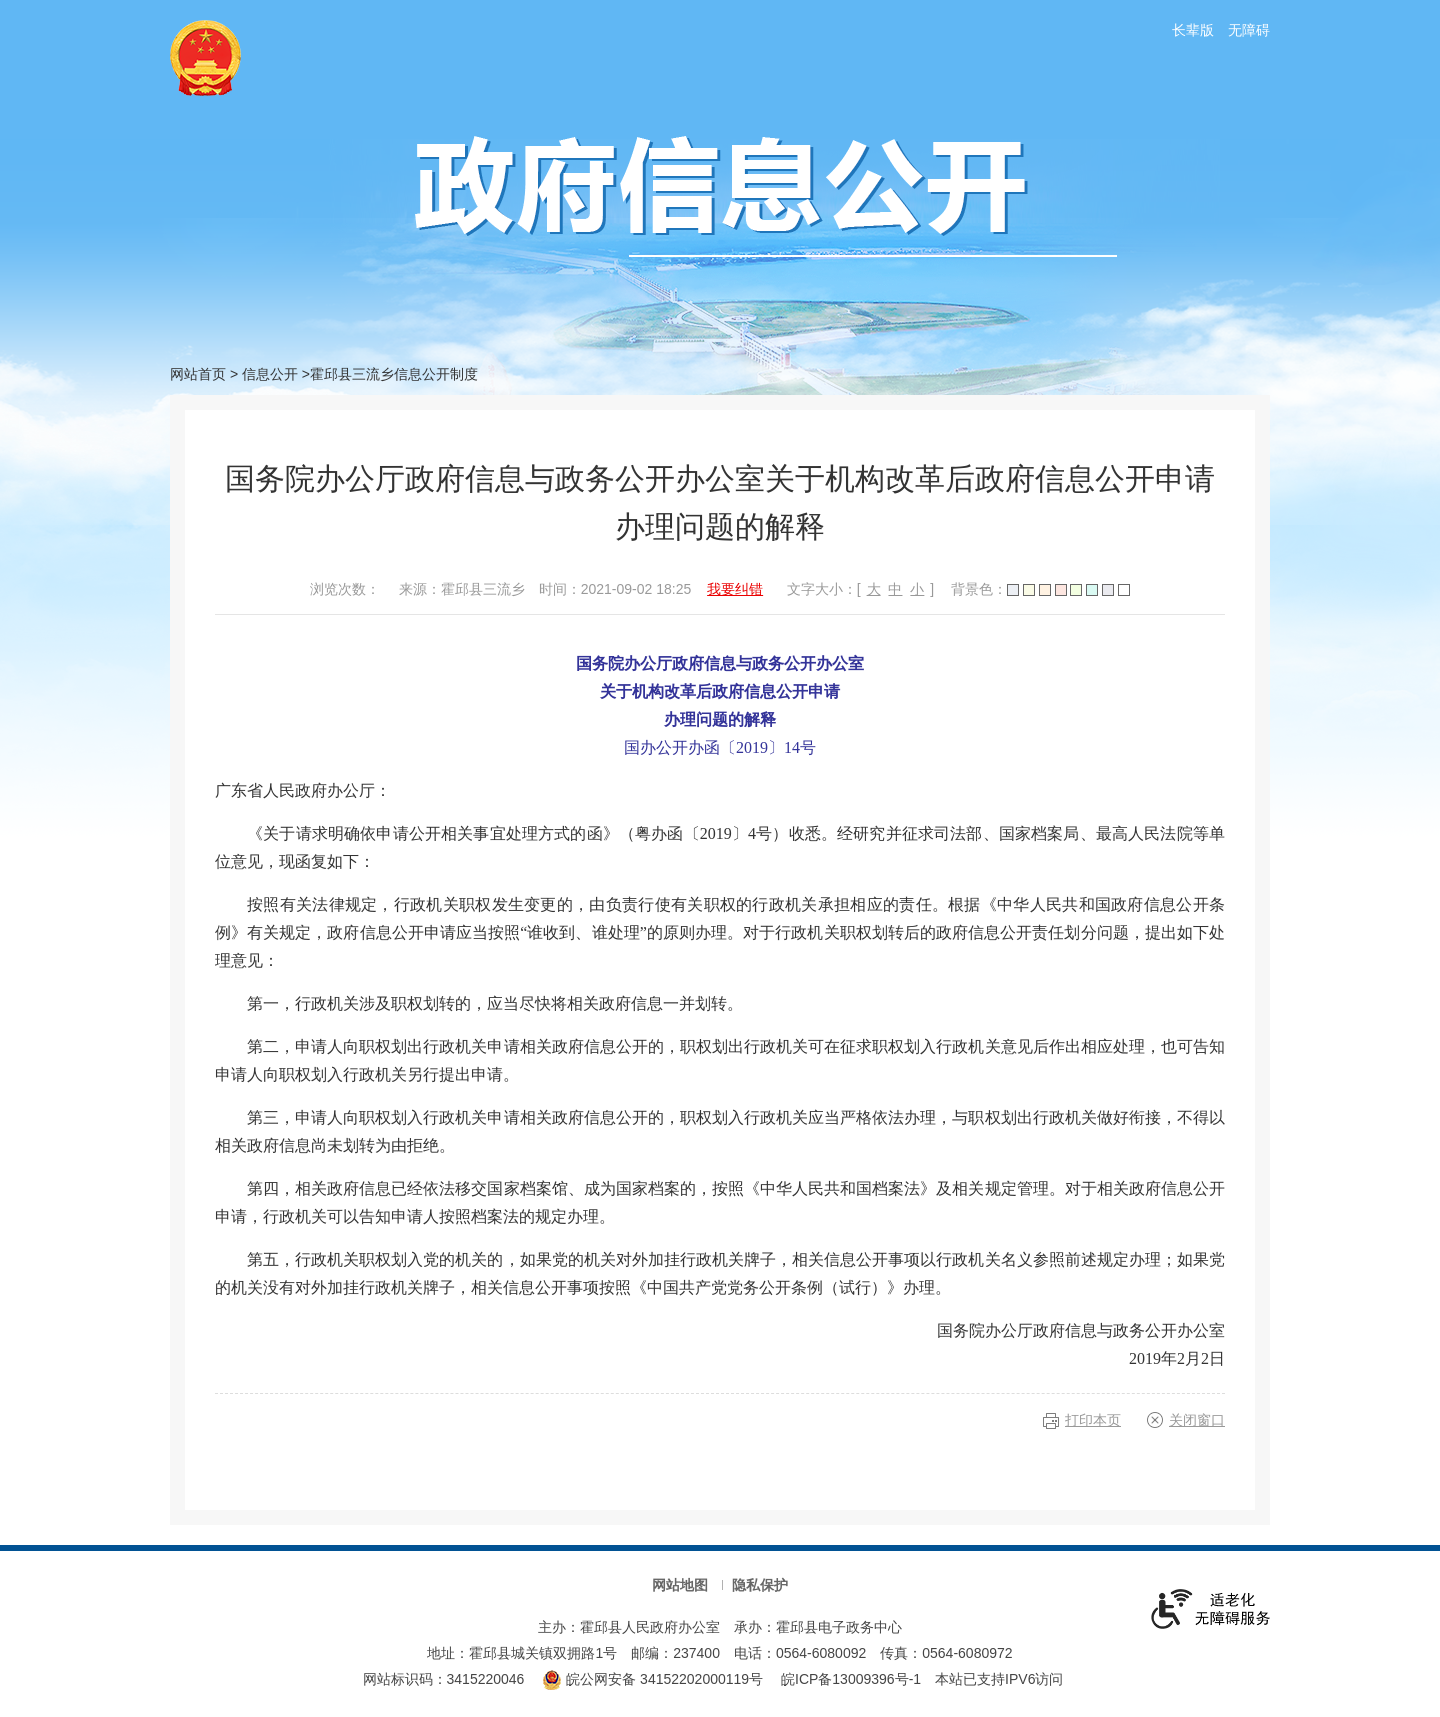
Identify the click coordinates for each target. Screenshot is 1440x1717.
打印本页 (1093, 1420)
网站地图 (680, 1585)
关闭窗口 (1197, 1420)
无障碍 (1249, 30)
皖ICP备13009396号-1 (851, 1679)
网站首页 (198, 374)
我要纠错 (735, 589)
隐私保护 (760, 1585)
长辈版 (1193, 30)
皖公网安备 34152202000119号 (652, 1679)
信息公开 (270, 374)
